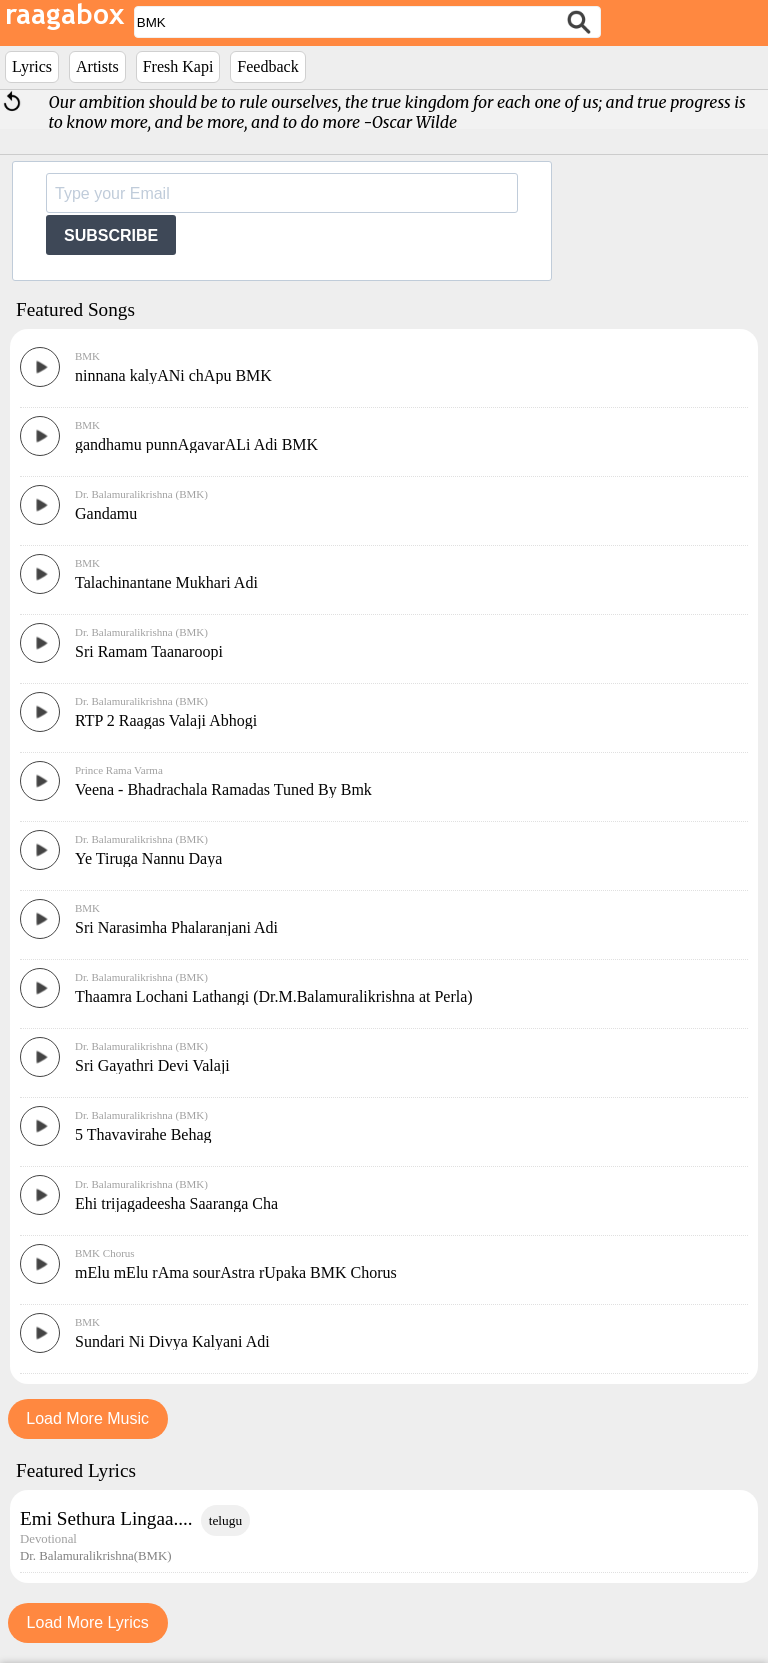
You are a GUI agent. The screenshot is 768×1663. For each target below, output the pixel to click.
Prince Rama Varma (119, 770)
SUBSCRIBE (111, 235)
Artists (97, 66)
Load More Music (87, 1418)
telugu (226, 1520)
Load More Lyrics (88, 1622)
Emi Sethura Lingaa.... (106, 1518)
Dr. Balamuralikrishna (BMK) (141, 494)
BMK (87, 356)
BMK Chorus (105, 1253)
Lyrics (32, 66)
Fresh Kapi (178, 66)
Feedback (267, 66)
